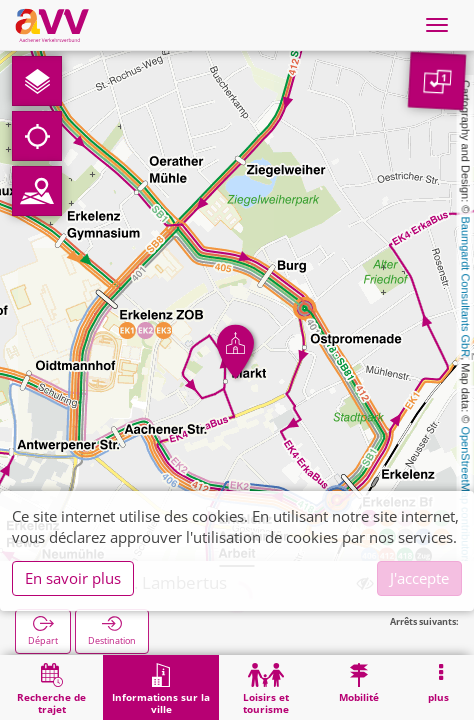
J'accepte (419, 578)
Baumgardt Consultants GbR (466, 287)
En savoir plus (73, 578)
